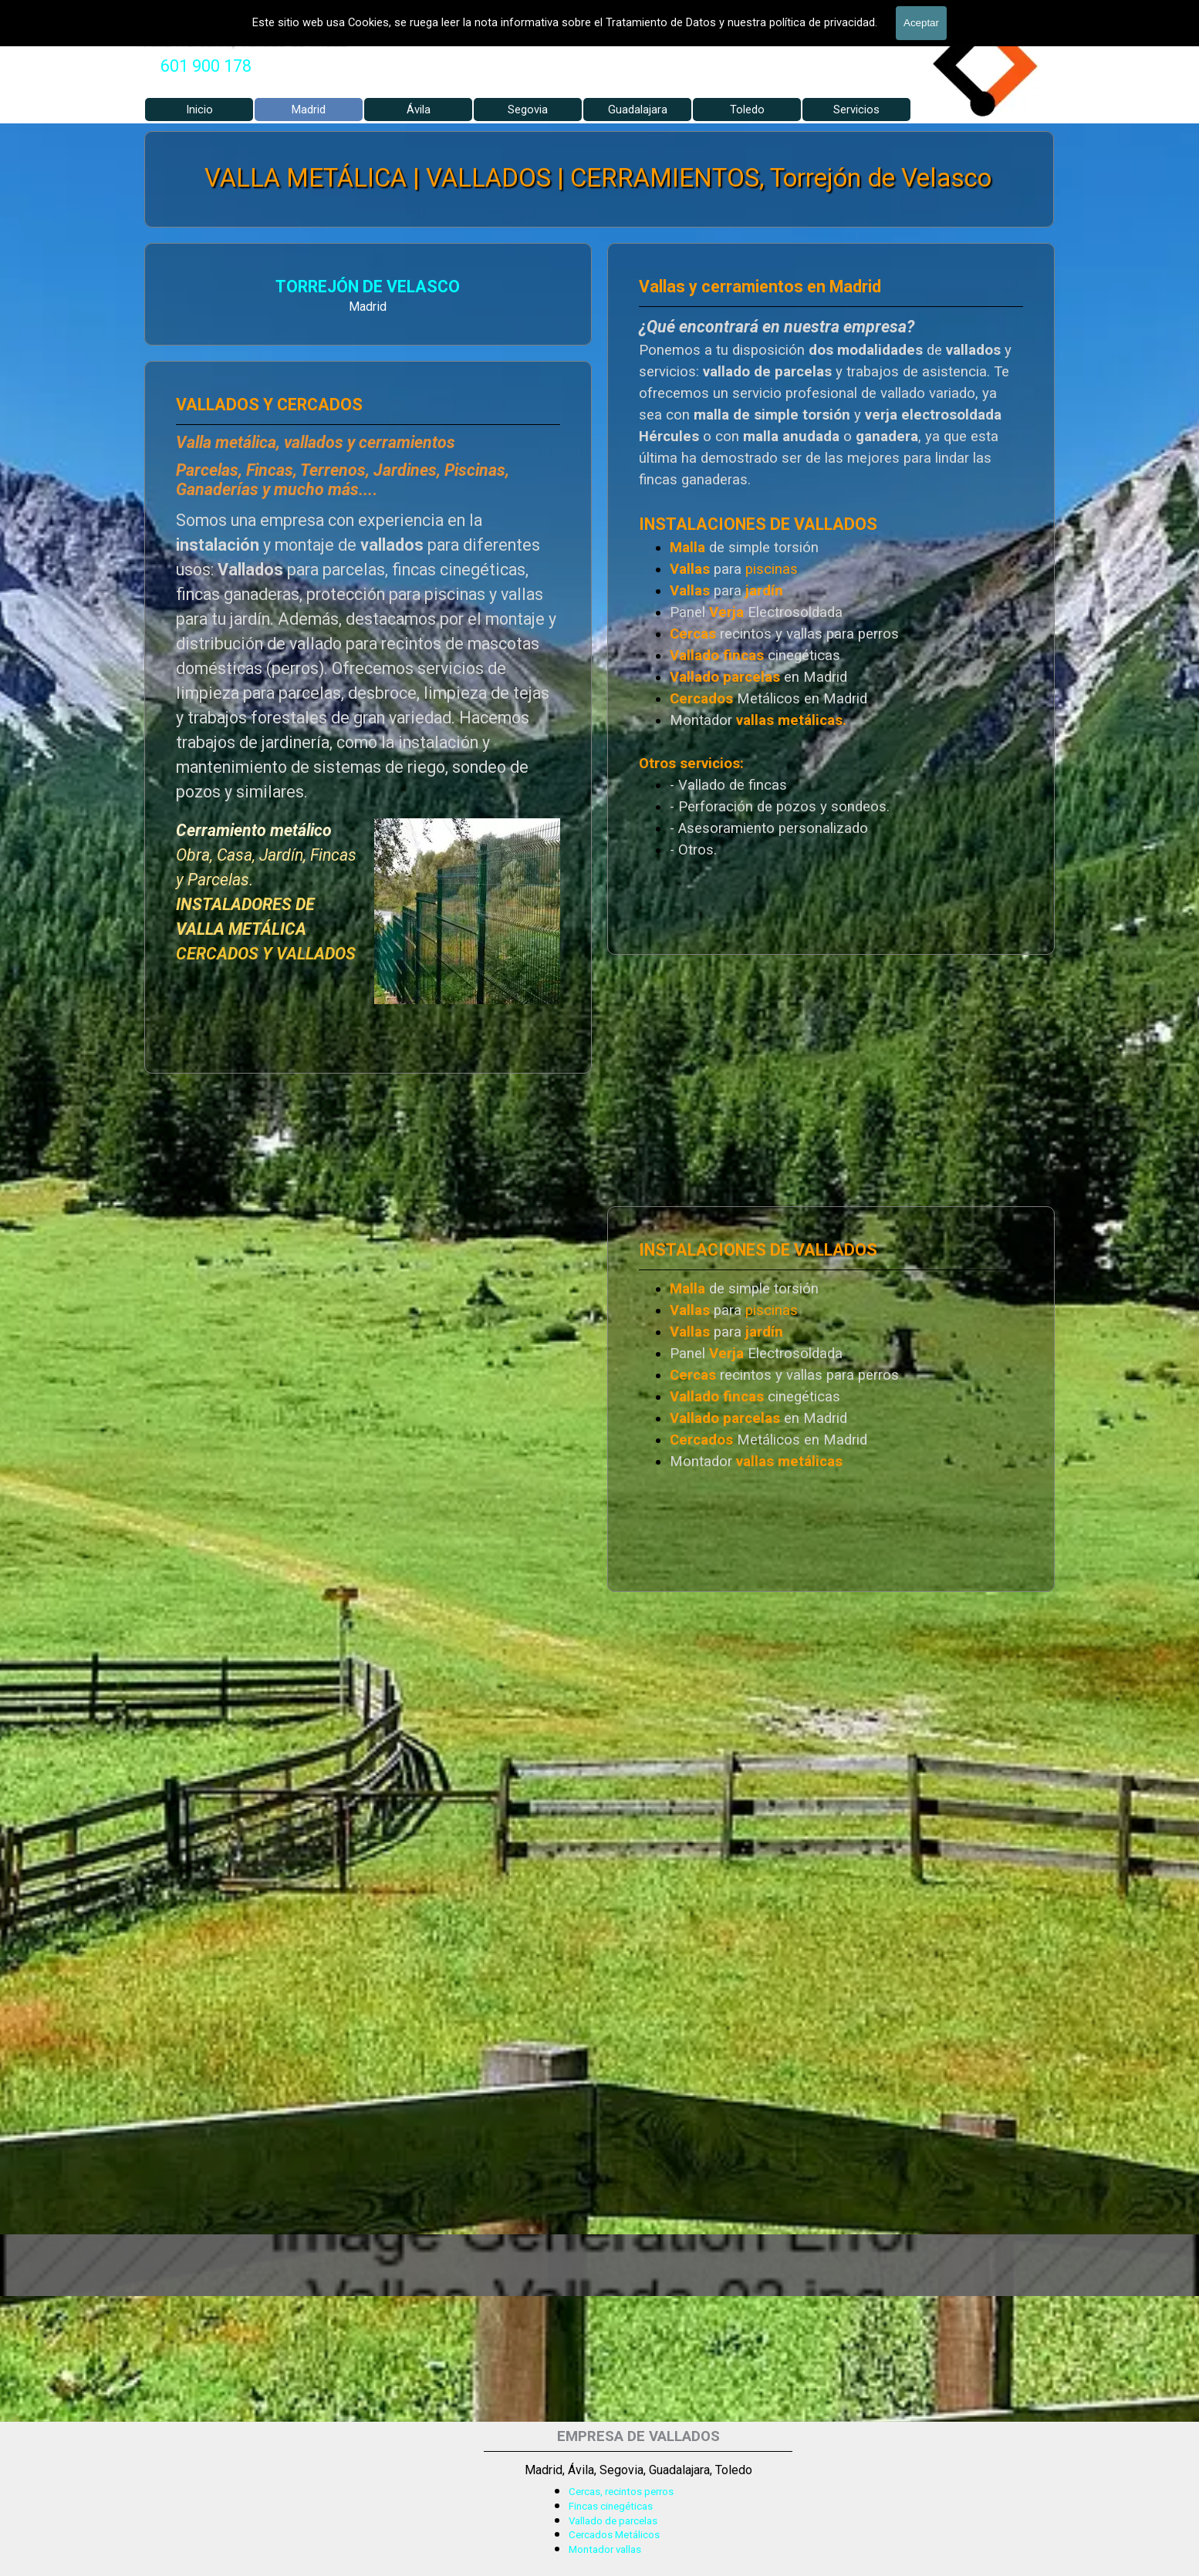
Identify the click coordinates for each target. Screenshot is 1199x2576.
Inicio (199, 109)
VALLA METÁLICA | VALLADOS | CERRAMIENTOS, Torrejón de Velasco (597, 178)
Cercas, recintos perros (621, 2491)
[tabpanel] (206, 66)
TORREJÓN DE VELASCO (368, 286)
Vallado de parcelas (613, 2521)
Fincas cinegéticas (611, 2506)
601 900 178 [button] (206, 66)
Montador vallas (605, 2549)
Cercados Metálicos (614, 2535)
